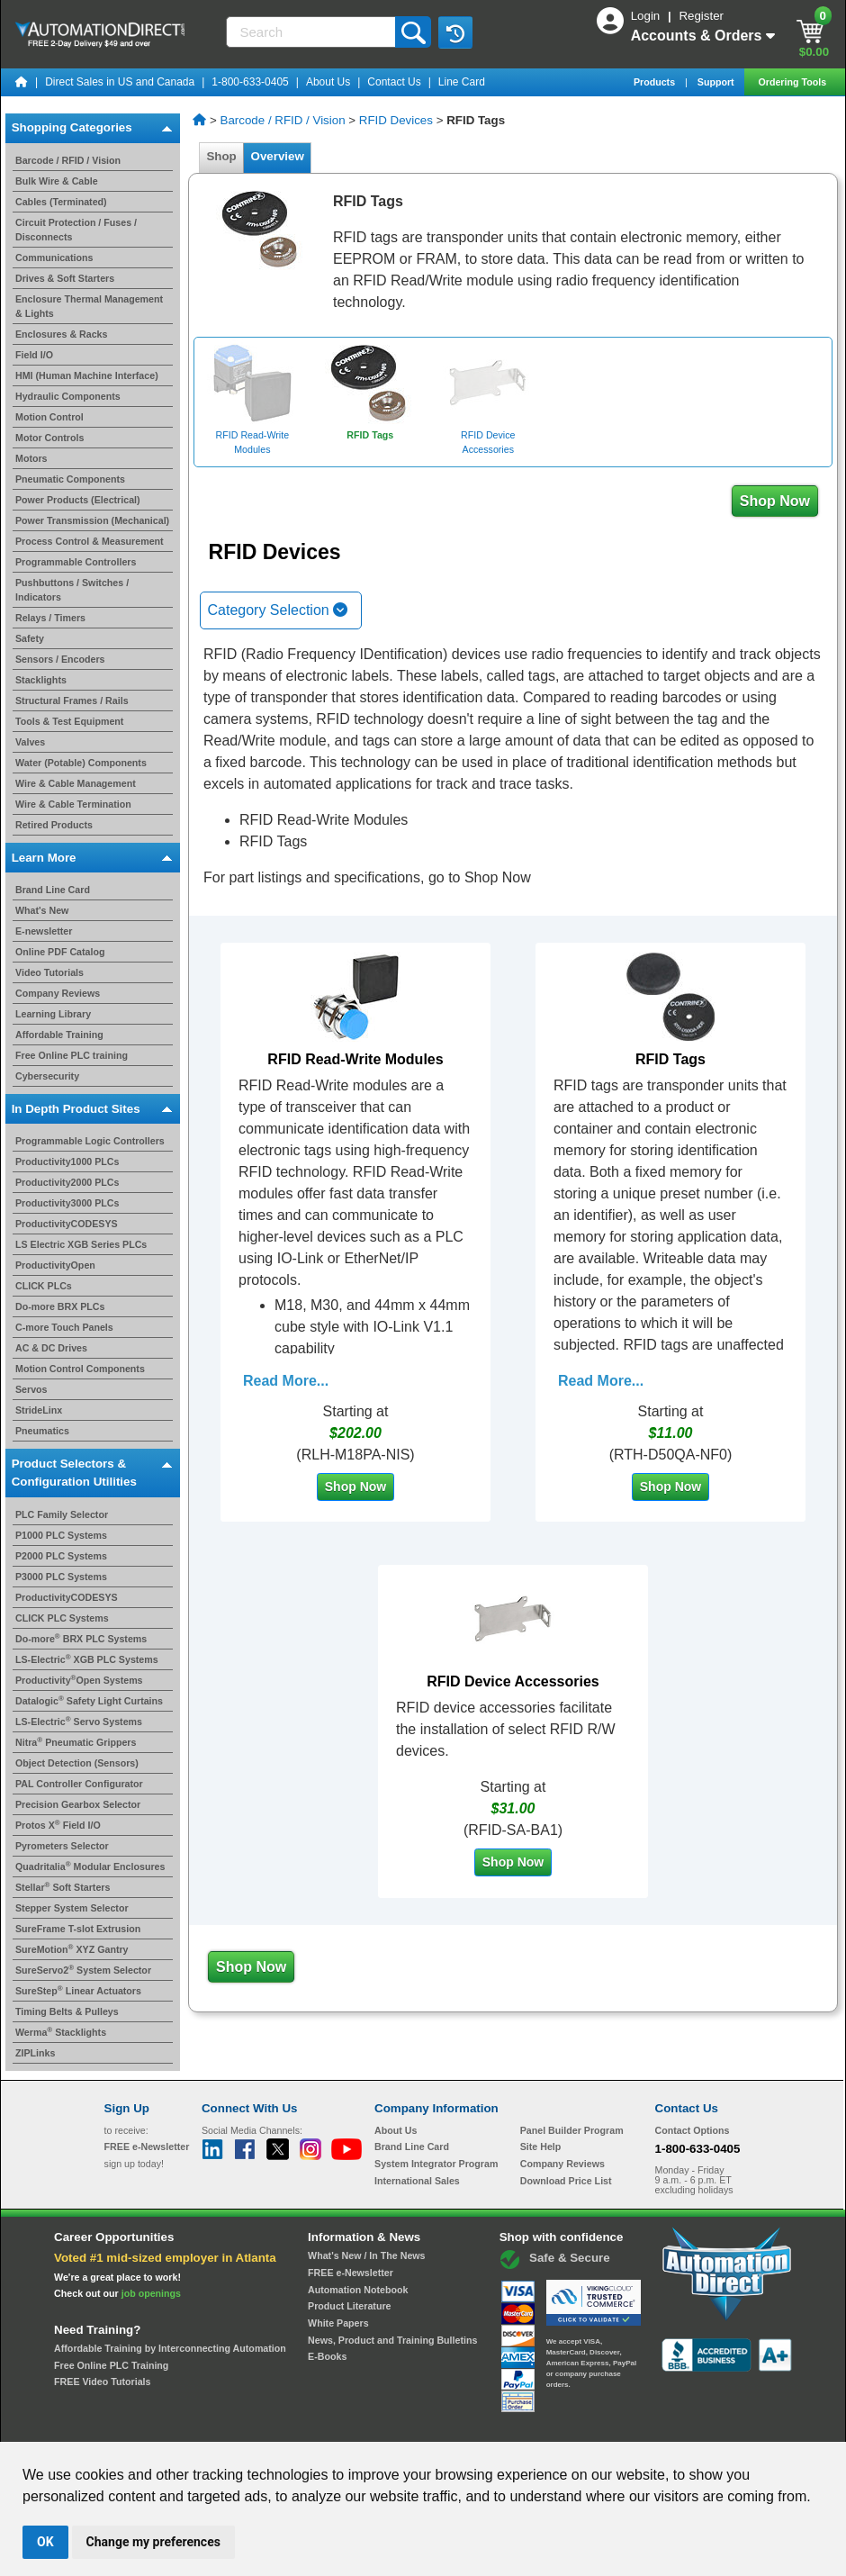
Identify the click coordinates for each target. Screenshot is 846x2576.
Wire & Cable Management (75, 783)
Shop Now (775, 501)
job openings (151, 2293)
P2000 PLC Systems (61, 1555)
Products (656, 82)
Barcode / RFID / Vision (68, 160)
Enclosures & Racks (61, 334)
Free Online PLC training (71, 1055)
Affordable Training (59, 1034)
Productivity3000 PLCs (67, 1203)
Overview (277, 156)
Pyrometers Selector (62, 1845)
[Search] (313, 32)
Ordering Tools (793, 82)
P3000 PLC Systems (61, 1576)
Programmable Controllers (75, 561)
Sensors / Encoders (60, 659)
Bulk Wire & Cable (56, 181)
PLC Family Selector (61, 1514)
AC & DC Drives (51, 1347)
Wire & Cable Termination (73, 804)
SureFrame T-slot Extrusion (77, 1928)
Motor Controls (49, 437)
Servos (31, 1389)
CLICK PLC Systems (62, 1618)
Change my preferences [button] (153, 2542)
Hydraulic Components (68, 396)
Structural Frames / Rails (72, 700)
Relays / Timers (50, 617)
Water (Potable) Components (81, 762)
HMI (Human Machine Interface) (86, 375)
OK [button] (45, 2542)
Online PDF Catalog (59, 951)
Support (717, 82)
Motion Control (49, 416)
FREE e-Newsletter (350, 2272)
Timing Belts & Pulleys (67, 2011)
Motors (31, 458)
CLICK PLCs (43, 1285)
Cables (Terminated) (61, 201)
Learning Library (53, 1013)
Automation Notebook (358, 2289)
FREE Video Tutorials (102, 2381)
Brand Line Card (52, 889)
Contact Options (692, 2130)
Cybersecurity (47, 1076)
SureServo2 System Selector (83, 1970)
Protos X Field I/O (58, 1825)
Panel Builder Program (572, 2130)
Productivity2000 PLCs (67, 1182)
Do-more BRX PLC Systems (81, 1638)
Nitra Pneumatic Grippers (75, 1742)
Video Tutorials (49, 972)
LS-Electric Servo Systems (78, 1721)
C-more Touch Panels (64, 1327)
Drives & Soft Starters (64, 278)
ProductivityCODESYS (66, 1223)
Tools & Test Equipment (69, 721)
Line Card (461, 82)
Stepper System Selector (72, 1908)
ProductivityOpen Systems (79, 1680)
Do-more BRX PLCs (59, 1306)
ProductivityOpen (55, 1265)
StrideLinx (38, 1410)
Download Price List (566, 2180)
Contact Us (393, 82)
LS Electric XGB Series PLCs (81, 1244)
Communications (54, 257)
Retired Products (54, 824)
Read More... (285, 1380)
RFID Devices (396, 120)
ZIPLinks (35, 2052)
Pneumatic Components (70, 479)
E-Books (327, 2356)
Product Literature (349, 2305)
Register (701, 16)
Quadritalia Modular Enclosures (90, 1866)
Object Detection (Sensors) (77, 1763)
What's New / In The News (366, 2255)
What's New (41, 910)
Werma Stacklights (60, 2032)
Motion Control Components (80, 1368)
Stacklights (41, 679)
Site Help (541, 2146)
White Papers (338, 2323)
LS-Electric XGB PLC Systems (86, 1659)
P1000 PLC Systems (61, 1535)
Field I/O (34, 354)
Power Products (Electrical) (77, 499)
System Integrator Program (436, 2163)
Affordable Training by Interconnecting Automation (170, 2348)
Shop (221, 156)
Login (647, 16)
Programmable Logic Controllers (90, 1140)
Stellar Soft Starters (62, 1887)
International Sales (417, 2180)
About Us (328, 82)
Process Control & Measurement (89, 541)
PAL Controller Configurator (79, 1783)
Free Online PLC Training (111, 2365)
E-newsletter (43, 931)
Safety (29, 638)
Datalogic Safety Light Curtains (89, 1700)
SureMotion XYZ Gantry (72, 1949)
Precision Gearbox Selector (77, 1804)
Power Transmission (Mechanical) (92, 520)
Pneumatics (42, 1430)
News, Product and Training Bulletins (392, 2340)
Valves (30, 742)
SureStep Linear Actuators (78, 1990)
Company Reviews (57, 993)
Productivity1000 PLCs (67, 1161)
